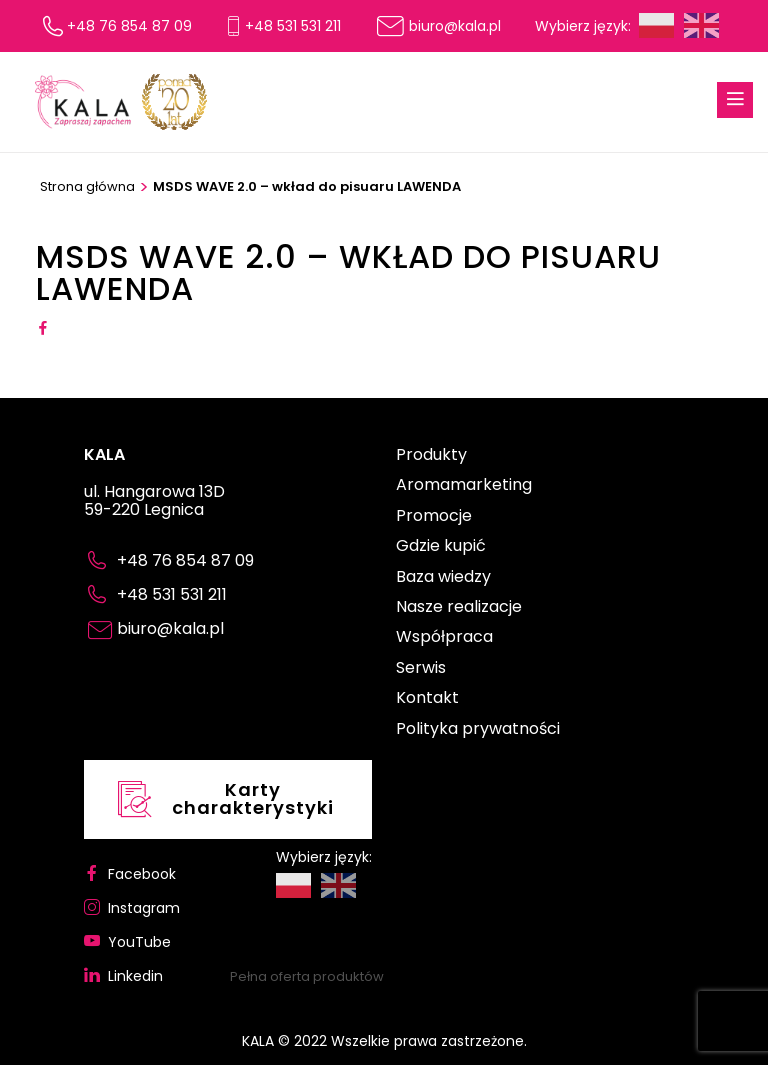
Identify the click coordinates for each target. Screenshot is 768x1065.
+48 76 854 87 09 (129, 26)
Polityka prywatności (478, 730)
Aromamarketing (464, 486)
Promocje (434, 517)
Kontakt (427, 699)
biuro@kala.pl (455, 26)
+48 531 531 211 (293, 26)
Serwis (421, 669)
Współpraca (444, 638)
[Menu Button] (735, 100)
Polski (656, 25)
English (701, 25)
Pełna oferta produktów (307, 976)
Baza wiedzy (443, 578)
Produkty (431, 456)
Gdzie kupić (441, 547)
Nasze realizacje (459, 608)
